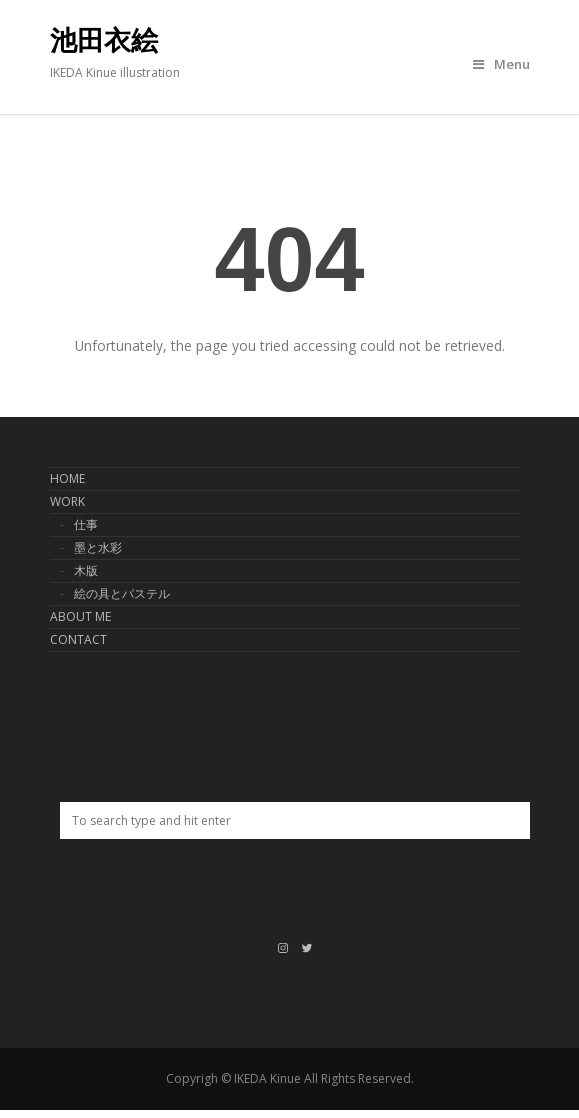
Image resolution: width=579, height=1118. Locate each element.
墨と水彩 (98, 547)
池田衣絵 (104, 41)
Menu (501, 64)
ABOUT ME (80, 616)
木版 (86, 570)
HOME (67, 478)
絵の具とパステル (122, 593)
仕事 (86, 524)
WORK (67, 501)
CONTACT (78, 639)
